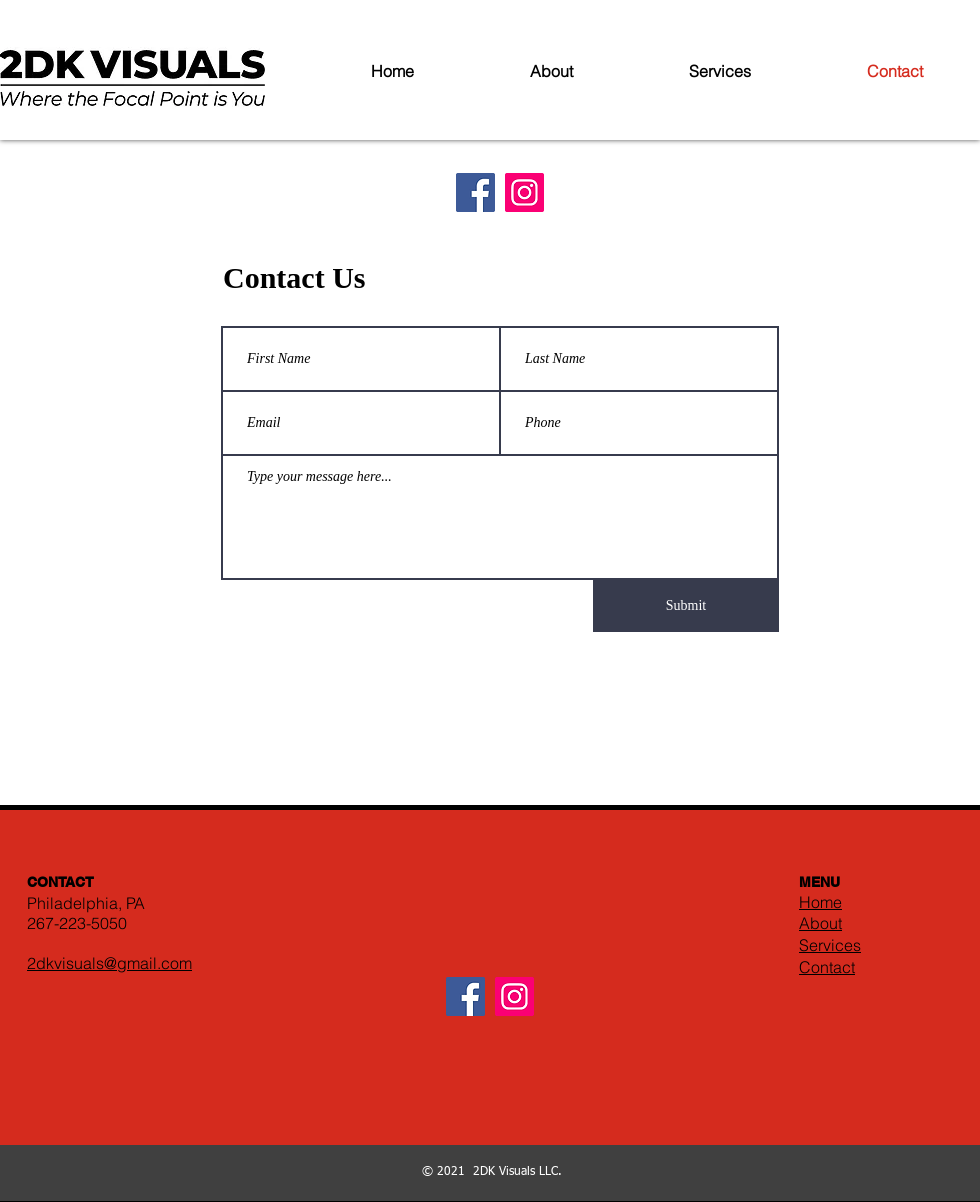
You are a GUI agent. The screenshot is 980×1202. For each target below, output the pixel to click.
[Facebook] (475, 192)
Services (830, 945)
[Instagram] (524, 192)
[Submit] (686, 606)
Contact (827, 967)
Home (820, 902)
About (820, 923)
